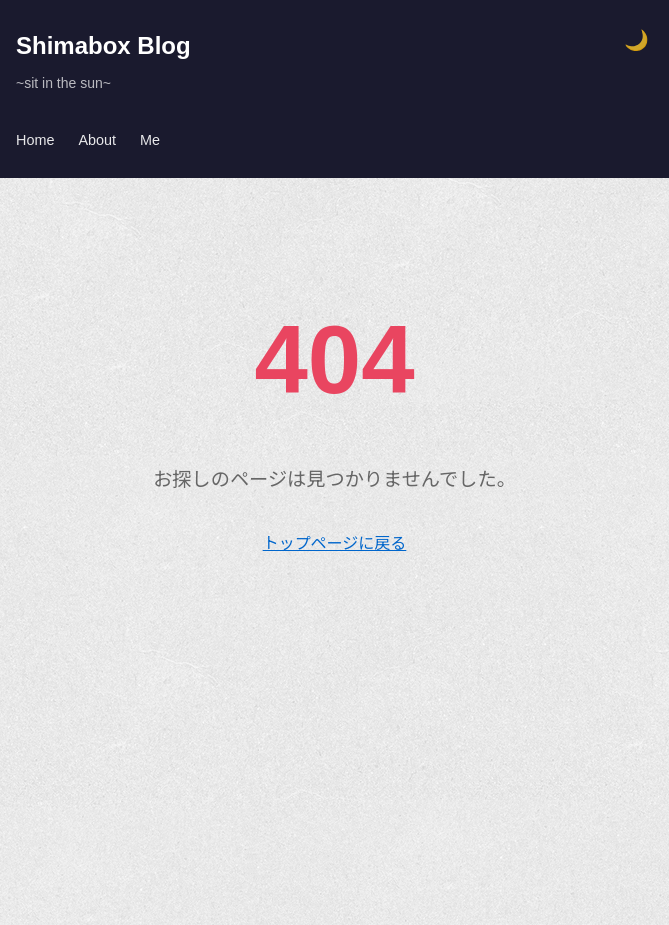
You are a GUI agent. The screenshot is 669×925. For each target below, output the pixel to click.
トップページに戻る (335, 543)
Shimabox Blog (103, 45)
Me (150, 140)
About (97, 140)
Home (35, 140)
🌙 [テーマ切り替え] (636, 40)
